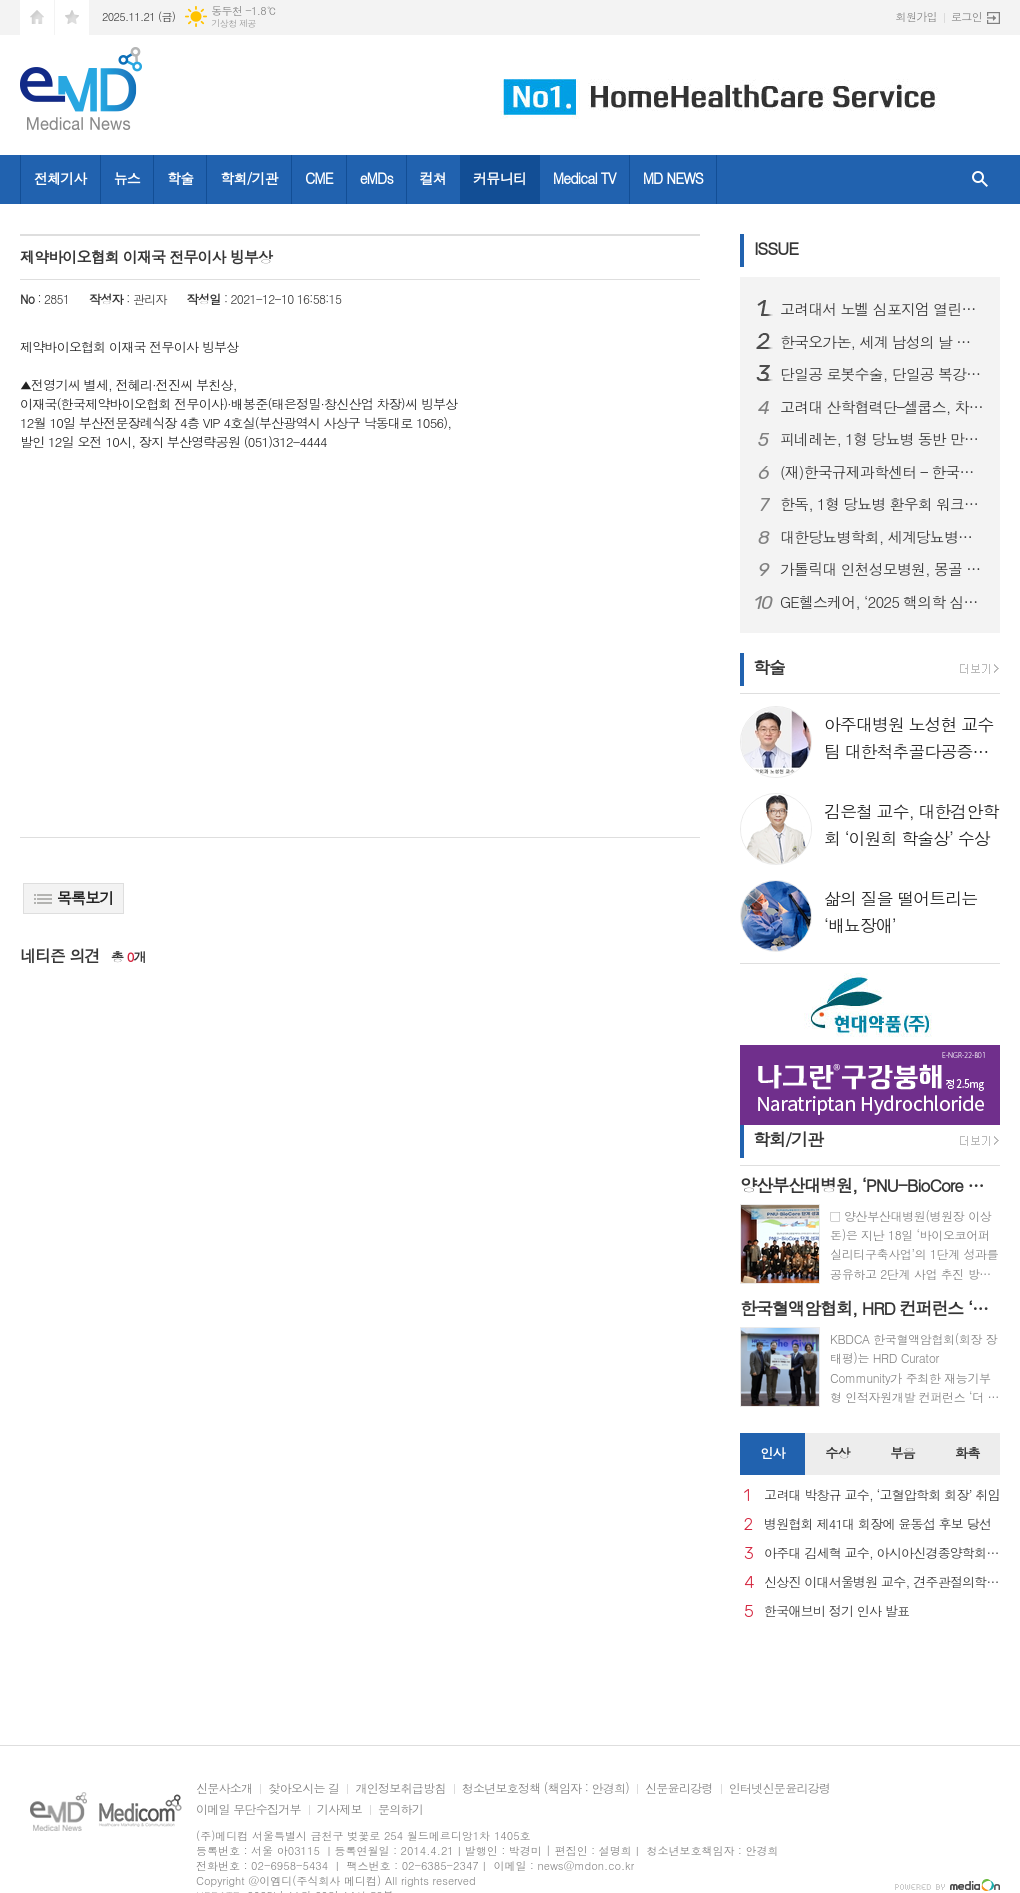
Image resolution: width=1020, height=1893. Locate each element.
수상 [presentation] (837, 1452)
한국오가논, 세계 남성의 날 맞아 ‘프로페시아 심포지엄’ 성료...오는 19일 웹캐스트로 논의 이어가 (882, 342)
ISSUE (776, 248)
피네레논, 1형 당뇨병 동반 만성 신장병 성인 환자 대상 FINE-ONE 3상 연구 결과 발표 (882, 439)
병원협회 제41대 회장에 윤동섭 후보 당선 (877, 1524)
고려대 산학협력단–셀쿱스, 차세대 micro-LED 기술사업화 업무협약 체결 (882, 407)
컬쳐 (433, 178)
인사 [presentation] (772, 1452)
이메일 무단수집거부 (248, 1809)
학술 (180, 178)
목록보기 (73, 897)
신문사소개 (224, 1788)
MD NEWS (673, 178)
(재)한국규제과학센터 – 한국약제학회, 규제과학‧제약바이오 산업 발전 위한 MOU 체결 (882, 472)
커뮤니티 (499, 178)
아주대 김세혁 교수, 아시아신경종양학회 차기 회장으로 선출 (882, 1553)
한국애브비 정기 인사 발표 (836, 1611)
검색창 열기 (980, 179)
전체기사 (60, 178)
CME (319, 178)
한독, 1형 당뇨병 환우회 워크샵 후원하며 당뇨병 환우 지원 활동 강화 (882, 504)
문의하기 (400, 1809)
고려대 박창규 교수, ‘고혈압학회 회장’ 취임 (882, 1495)
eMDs (376, 178)
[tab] (772, 1454)
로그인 (966, 16)
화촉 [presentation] (967, 1452)
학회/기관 (249, 178)
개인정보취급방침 (400, 1788)
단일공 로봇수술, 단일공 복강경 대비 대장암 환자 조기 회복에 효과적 (882, 374)
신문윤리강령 (679, 1788)
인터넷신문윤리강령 (780, 1788)
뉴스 (127, 178)
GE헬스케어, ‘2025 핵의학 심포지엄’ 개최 (882, 602)
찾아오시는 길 (303, 1788)
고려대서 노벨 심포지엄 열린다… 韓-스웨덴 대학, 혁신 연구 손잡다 (882, 309)
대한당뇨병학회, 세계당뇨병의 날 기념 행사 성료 (882, 537)
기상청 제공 (233, 23)
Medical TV (584, 178)
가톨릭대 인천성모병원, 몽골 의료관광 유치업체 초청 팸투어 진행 (882, 569)
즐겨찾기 (72, 17)
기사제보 (339, 1809)
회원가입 (916, 16)
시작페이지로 (37, 17)
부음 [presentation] (902, 1452)
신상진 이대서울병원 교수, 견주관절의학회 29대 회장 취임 (882, 1582)
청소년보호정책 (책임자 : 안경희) (545, 1788)
